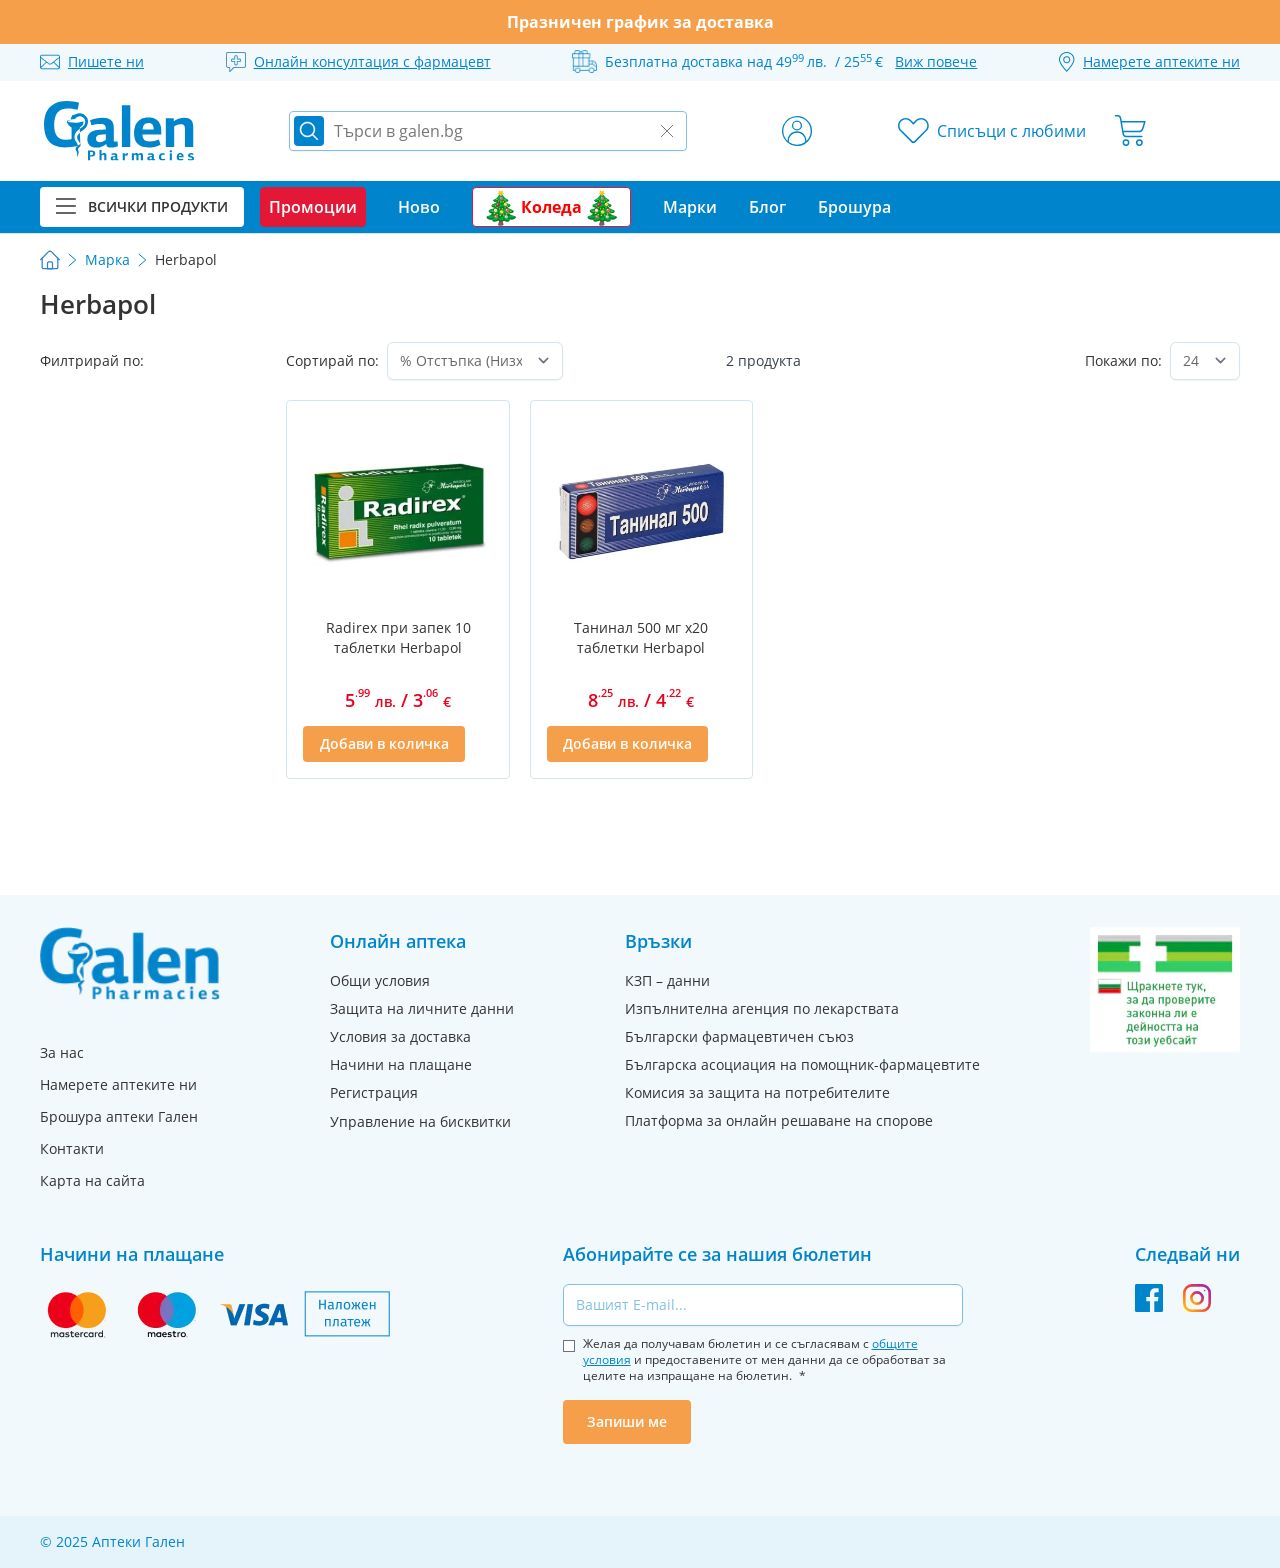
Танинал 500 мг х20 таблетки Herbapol (641, 637)
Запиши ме (627, 1421)
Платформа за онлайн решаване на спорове (779, 1120)
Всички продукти (142, 206)
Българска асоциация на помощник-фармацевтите (802, 1064)
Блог (767, 207)
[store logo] (119, 131)
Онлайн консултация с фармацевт (372, 61)
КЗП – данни (667, 980)
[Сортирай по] (474, 361)
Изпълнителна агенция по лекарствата (762, 1008)
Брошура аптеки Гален (119, 1116)
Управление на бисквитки (420, 1121)
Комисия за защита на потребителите (757, 1092)
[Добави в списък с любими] (481, 744)
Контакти (72, 1148)
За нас (62, 1052)
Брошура (854, 207)
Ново (419, 207)
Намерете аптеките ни (118, 1084)
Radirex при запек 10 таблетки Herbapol (398, 637)
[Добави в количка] (383, 744)
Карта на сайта (92, 1180)
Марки (690, 207)
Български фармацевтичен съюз (739, 1036)
